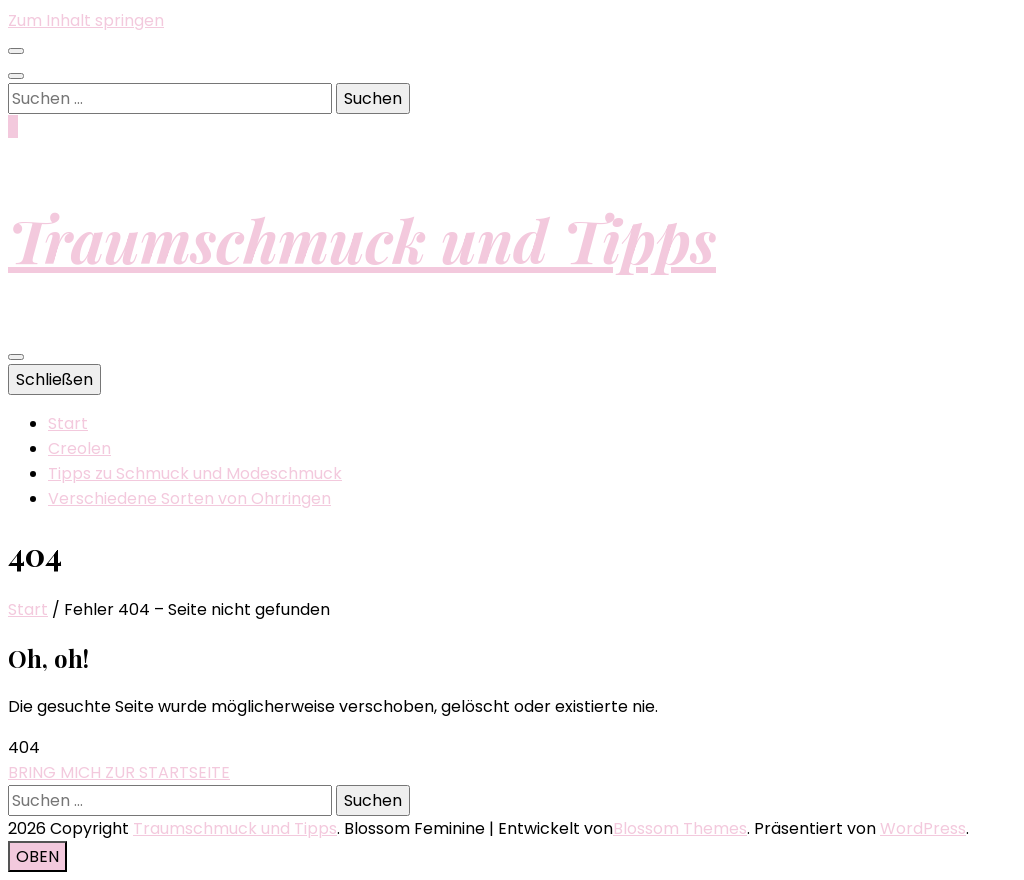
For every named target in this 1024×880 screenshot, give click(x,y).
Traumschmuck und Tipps (362, 239)
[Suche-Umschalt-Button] (16, 76)
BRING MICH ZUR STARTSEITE (119, 772)
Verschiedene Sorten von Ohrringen (189, 498)
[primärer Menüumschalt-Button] (16, 357)
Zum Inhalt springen (86, 20)
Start (68, 423)
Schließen (54, 379)
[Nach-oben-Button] (37, 856)
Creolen (79, 448)
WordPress (923, 828)
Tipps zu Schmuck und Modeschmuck (195, 473)
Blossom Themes (680, 828)
